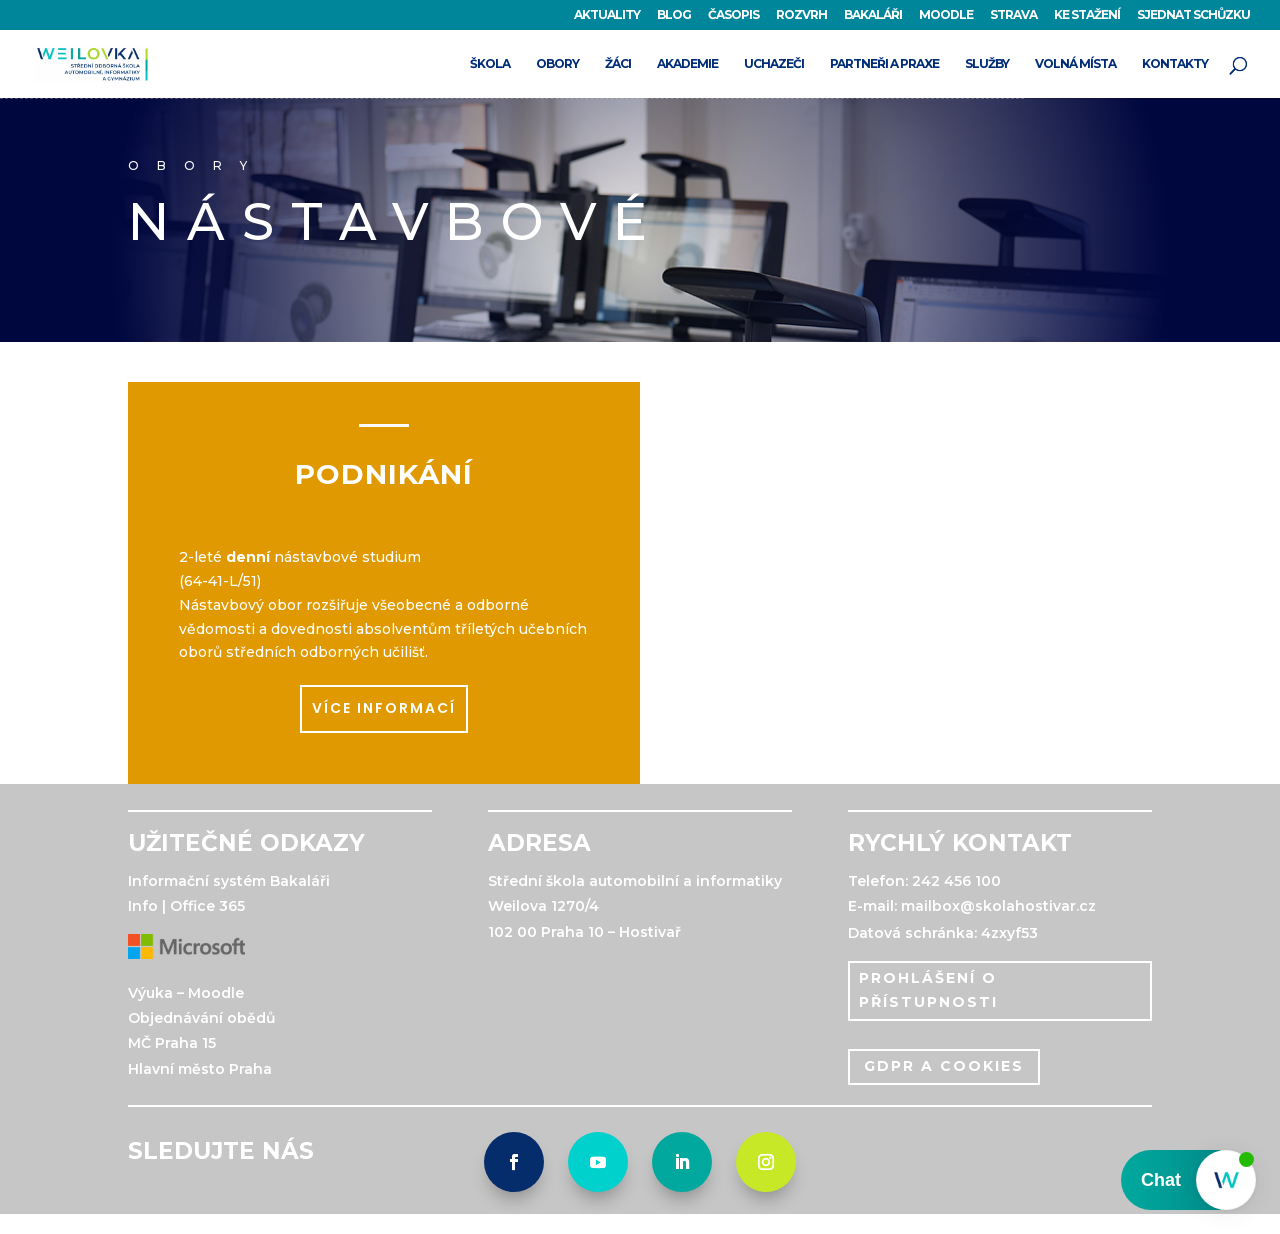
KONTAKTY (1175, 64)
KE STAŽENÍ (1087, 15)
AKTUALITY (607, 15)
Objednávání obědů (202, 1018)
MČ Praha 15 (172, 1043)
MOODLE (946, 15)
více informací (384, 708)
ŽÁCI (618, 64)
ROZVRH (801, 15)
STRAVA (1013, 15)
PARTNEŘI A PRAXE (884, 64)
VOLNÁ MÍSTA (1075, 64)
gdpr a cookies (944, 1066)
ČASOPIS (733, 15)
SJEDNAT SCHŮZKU (1193, 15)
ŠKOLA (490, 64)
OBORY (557, 64)
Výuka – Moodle (186, 993)
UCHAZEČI (774, 64)
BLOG (674, 15)
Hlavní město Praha (200, 1069)
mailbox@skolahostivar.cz (998, 906)
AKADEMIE (687, 64)
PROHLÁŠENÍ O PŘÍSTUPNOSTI (928, 990)
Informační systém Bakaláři (229, 881)
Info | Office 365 (186, 906)
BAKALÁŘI (873, 15)
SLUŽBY (987, 64)
